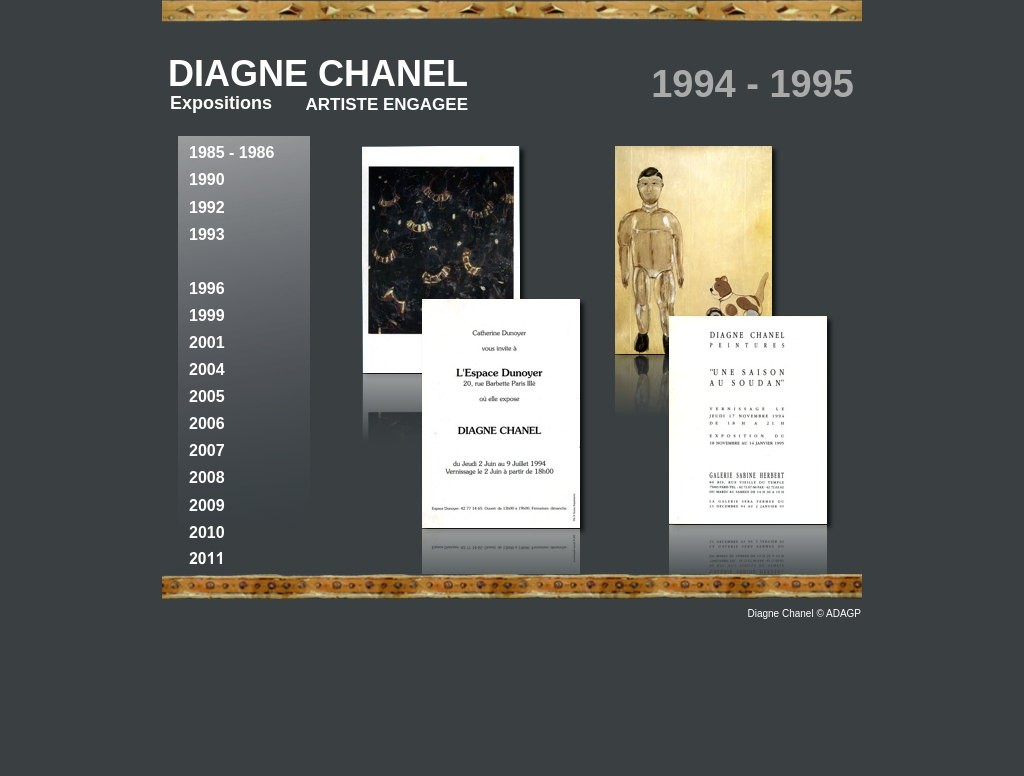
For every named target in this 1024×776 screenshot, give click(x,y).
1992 (207, 207)
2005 (207, 396)
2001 (207, 342)
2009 (207, 505)
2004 (207, 369)
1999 (207, 315)
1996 (207, 288)
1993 (207, 234)
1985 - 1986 (231, 152)
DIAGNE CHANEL (318, 73)
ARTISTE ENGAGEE (387, 104)
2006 (207, 423)
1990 (207, 179)
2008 (207, 477)
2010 (207, 532)
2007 (207, 450)
